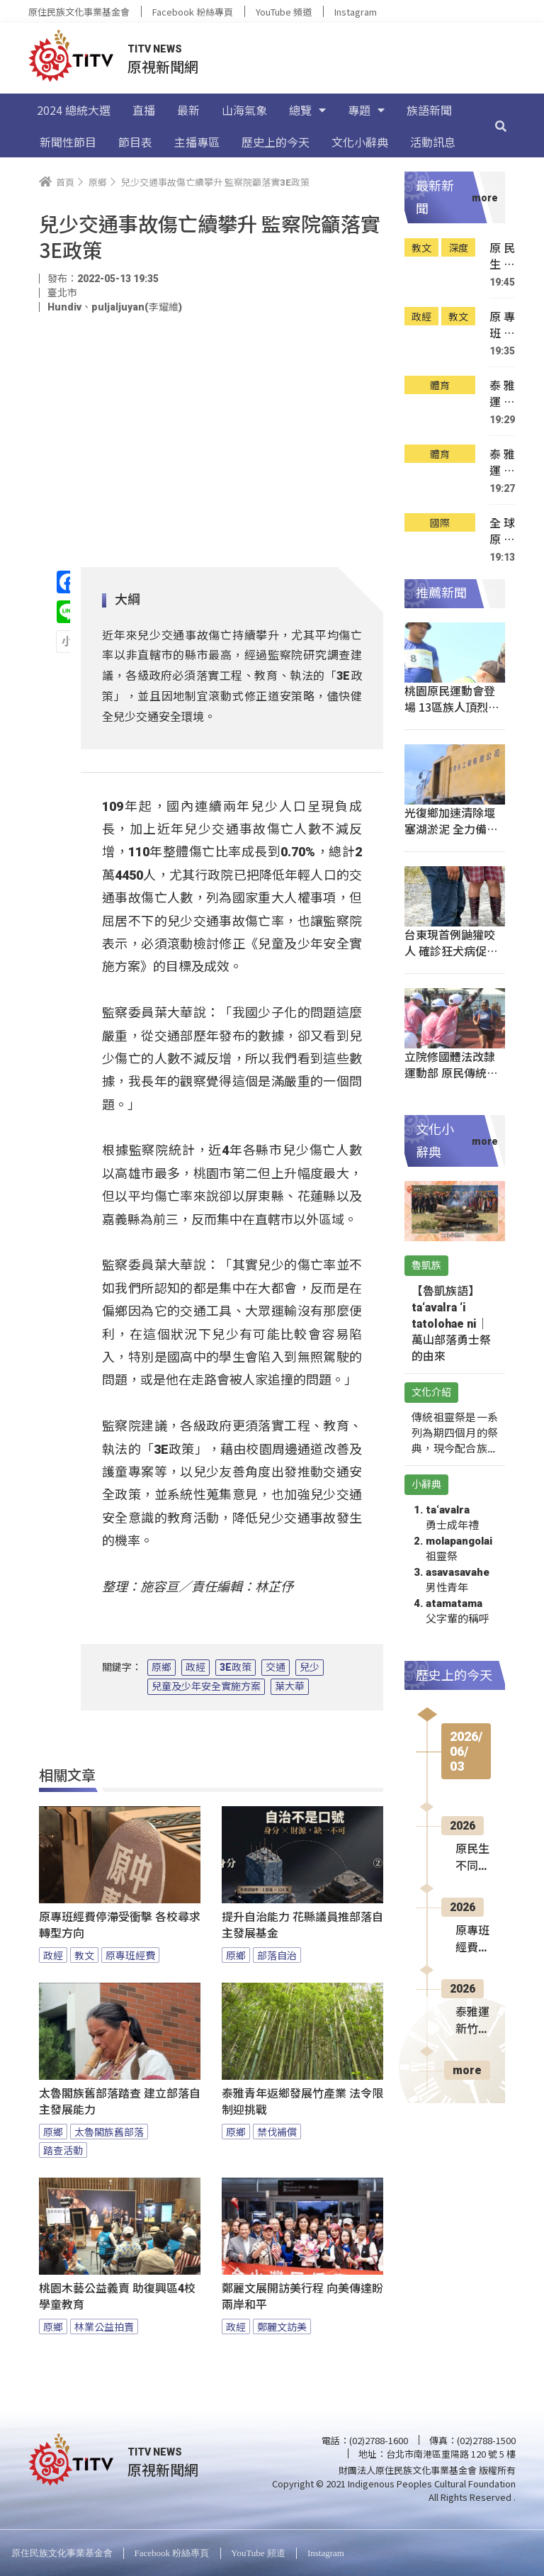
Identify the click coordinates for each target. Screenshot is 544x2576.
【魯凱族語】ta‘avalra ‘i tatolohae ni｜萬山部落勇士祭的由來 (451, 1323)
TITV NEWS (155, 49)
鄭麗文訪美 (282, 2326)
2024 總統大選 (73, 109)
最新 (188, 109)
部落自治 (277, 1955)
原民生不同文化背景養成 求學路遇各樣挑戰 (502, 256)
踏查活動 (63, 2150)
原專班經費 (130, 1955)
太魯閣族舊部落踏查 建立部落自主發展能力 (119, 2102)
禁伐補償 (277, 2131)
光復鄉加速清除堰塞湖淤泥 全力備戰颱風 (451, 828)
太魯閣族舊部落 (109, 2131)
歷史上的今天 (276, 141)
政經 (195, 1667)
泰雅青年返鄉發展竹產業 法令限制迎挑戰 (302, 2102)
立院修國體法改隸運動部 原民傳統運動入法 (451, 1072)
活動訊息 (432, 141)
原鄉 (161, 1667)
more (467, 2070)
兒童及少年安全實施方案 (206, 1686)
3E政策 (235, 1667)
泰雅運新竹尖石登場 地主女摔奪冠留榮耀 (502, 393)
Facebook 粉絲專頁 (192, 11)
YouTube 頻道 (284, 11)
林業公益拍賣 (104, 2326)
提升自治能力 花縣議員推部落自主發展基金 (302, 1925)
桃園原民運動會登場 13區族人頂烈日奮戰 (451, 707)
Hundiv (64, 307)
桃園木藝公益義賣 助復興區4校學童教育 (117, 2297)
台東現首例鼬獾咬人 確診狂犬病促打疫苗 (451, 950)
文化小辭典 (360, 141)
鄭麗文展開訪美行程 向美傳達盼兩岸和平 (302, 2297)
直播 (143, 109)
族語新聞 (429, 109)
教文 (84, 1955)
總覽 (307, 110)
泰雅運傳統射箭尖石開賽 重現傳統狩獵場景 (502, 462)
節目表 (135, 141)
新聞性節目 (68, 141)
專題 (366, 110)
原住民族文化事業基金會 (79, 11)
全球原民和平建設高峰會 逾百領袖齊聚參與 (502, 531)
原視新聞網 (163, 66)
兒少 (309, 1667)
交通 (275, 1667)
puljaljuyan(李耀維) (136, 307)
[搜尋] (501, 125)
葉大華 (290, 1686)
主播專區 (197, 141)
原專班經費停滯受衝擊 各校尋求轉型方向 (119, 1925)
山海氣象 (244, 109)
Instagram (355, 11)
